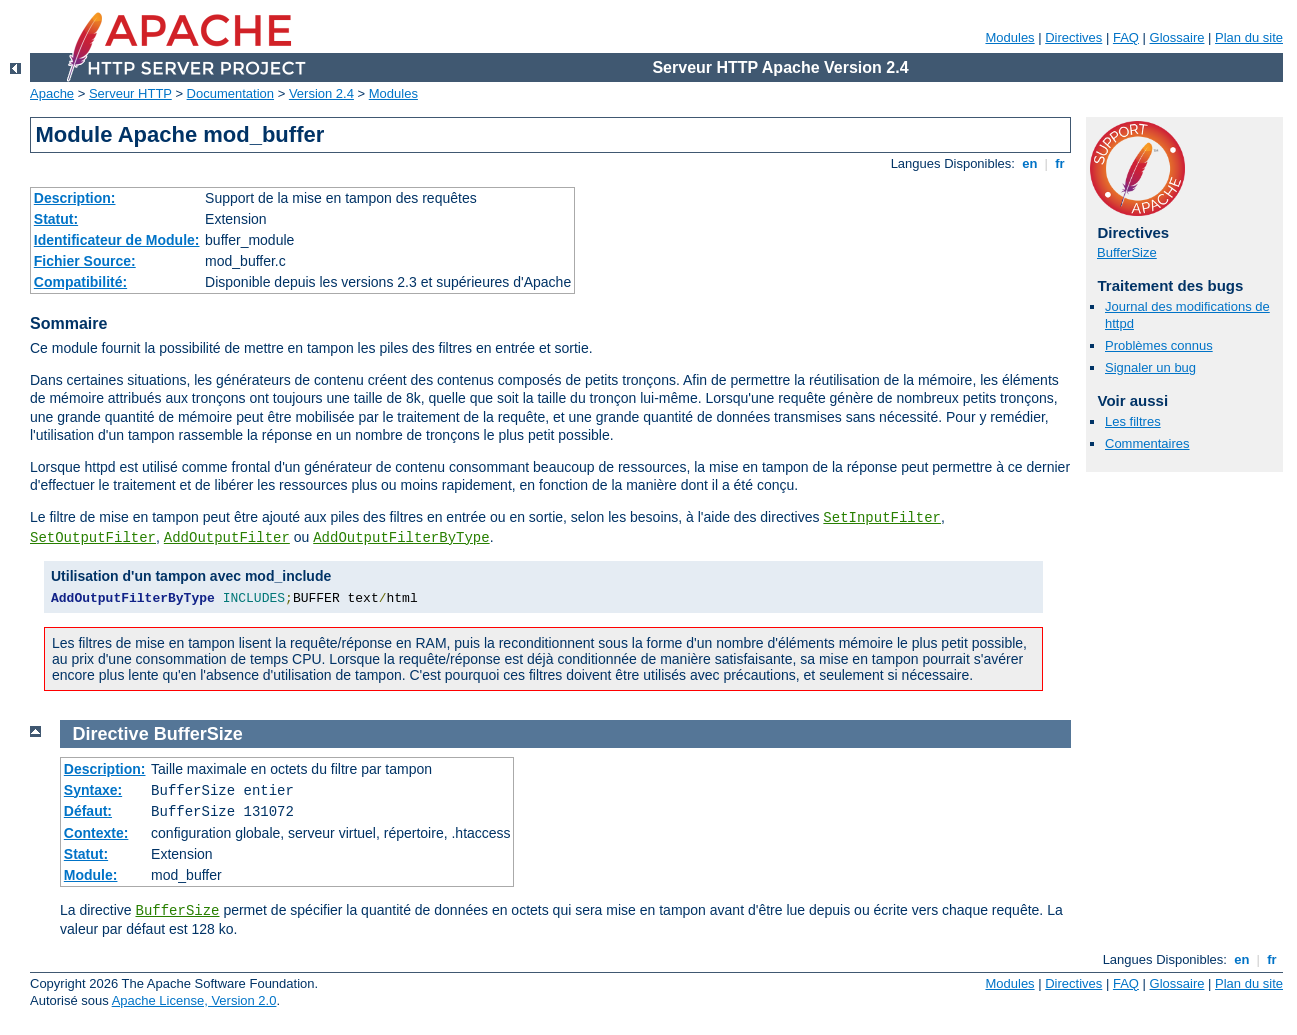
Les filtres (1133, 421)
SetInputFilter (882, 518)
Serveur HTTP (130, 93)
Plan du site (1249, 37)
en (1030, 163)
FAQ (1126, 37)
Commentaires (1147, 443)
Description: (75, 198)
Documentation (230, 93)
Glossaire (1177, 37)
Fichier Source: (85, 261)
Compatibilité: (80, 282)
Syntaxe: (93, 790)
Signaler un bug (1150, 367)
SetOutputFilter (93, 538)
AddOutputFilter (227, 538)
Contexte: (96, 833)
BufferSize (1127, 252)
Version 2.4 (321, 93)
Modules (1009, 37)
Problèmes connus (1159, 345)
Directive (111, 734)
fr (1060, 163)
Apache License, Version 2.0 (194, 1000)
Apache (52, 93)
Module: (91, 875)
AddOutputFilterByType (401, 538)
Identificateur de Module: (117, 240)
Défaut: (88, 811)
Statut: (56, 219)
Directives (1073, 37)
